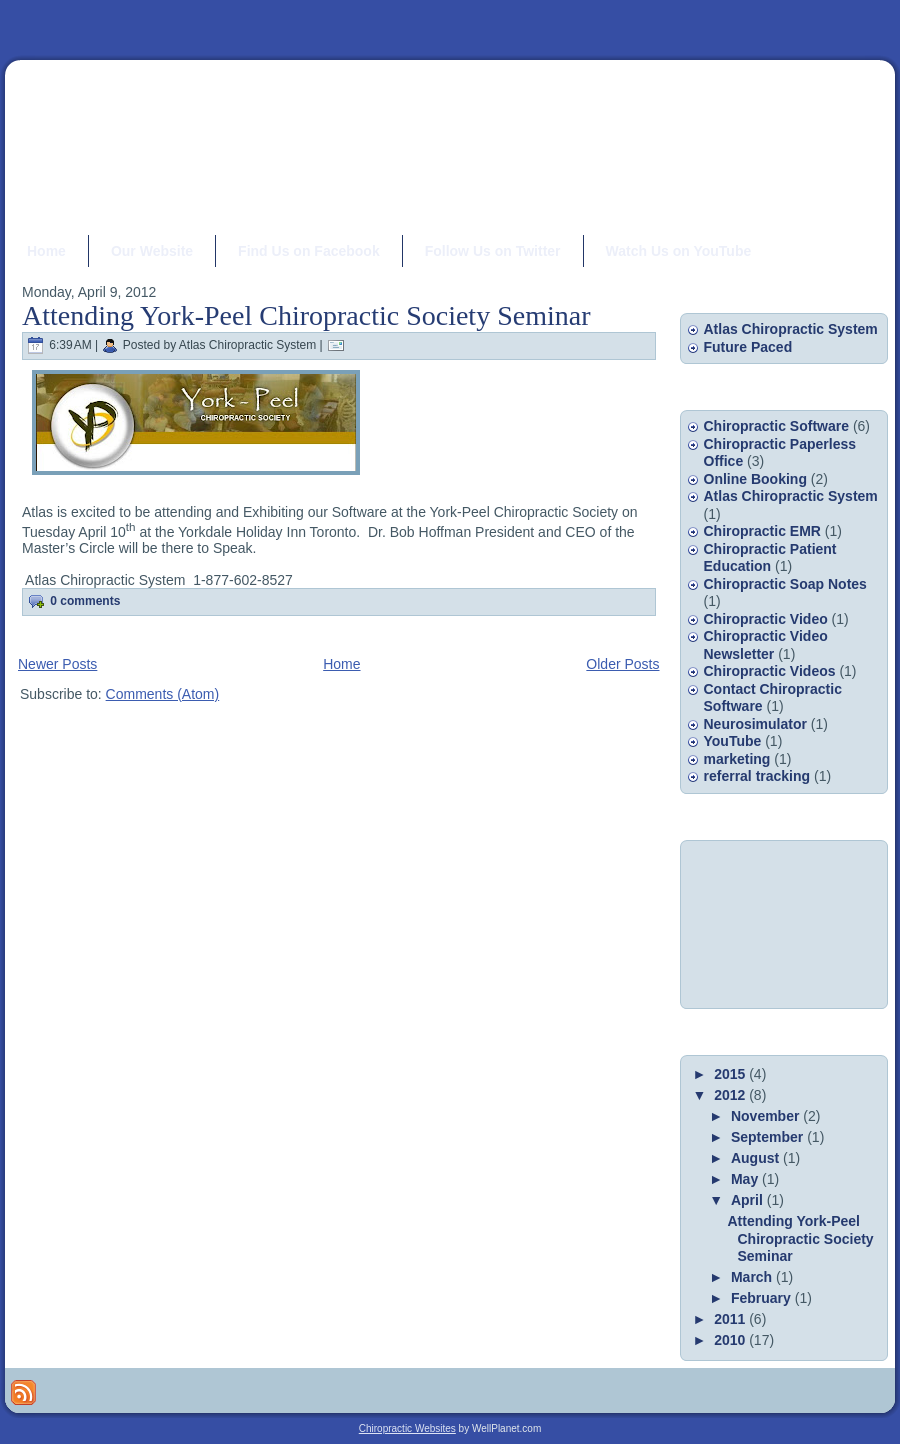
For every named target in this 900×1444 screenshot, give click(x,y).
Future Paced (748, 347)
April (749, 1200)
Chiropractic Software (776, 426)
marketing (737, 759)
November (767, 1116)
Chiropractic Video (766, 619)
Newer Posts (57, 664)
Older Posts (622, 664)
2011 (731, 1319)
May (746, 1179)
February (763, 1298)
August (757, 1158)
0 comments (85, 601)
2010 (731, 1340)
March (753, 1277)
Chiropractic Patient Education (770, 558)
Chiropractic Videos (770, 671)
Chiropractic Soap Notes (785, 584)
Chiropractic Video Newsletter (766, 645)
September (769, 1137)
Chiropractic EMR (762, 531)
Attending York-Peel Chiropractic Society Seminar (306, 315)
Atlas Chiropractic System (791, 329)
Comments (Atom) (163, 694)
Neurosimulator (755, 724)
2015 (731, 1074)
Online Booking (755, 479)
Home (341, 664)
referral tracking (757, 776)
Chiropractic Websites (407, 1428)
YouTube (733, 741)
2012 (731, 1095)
